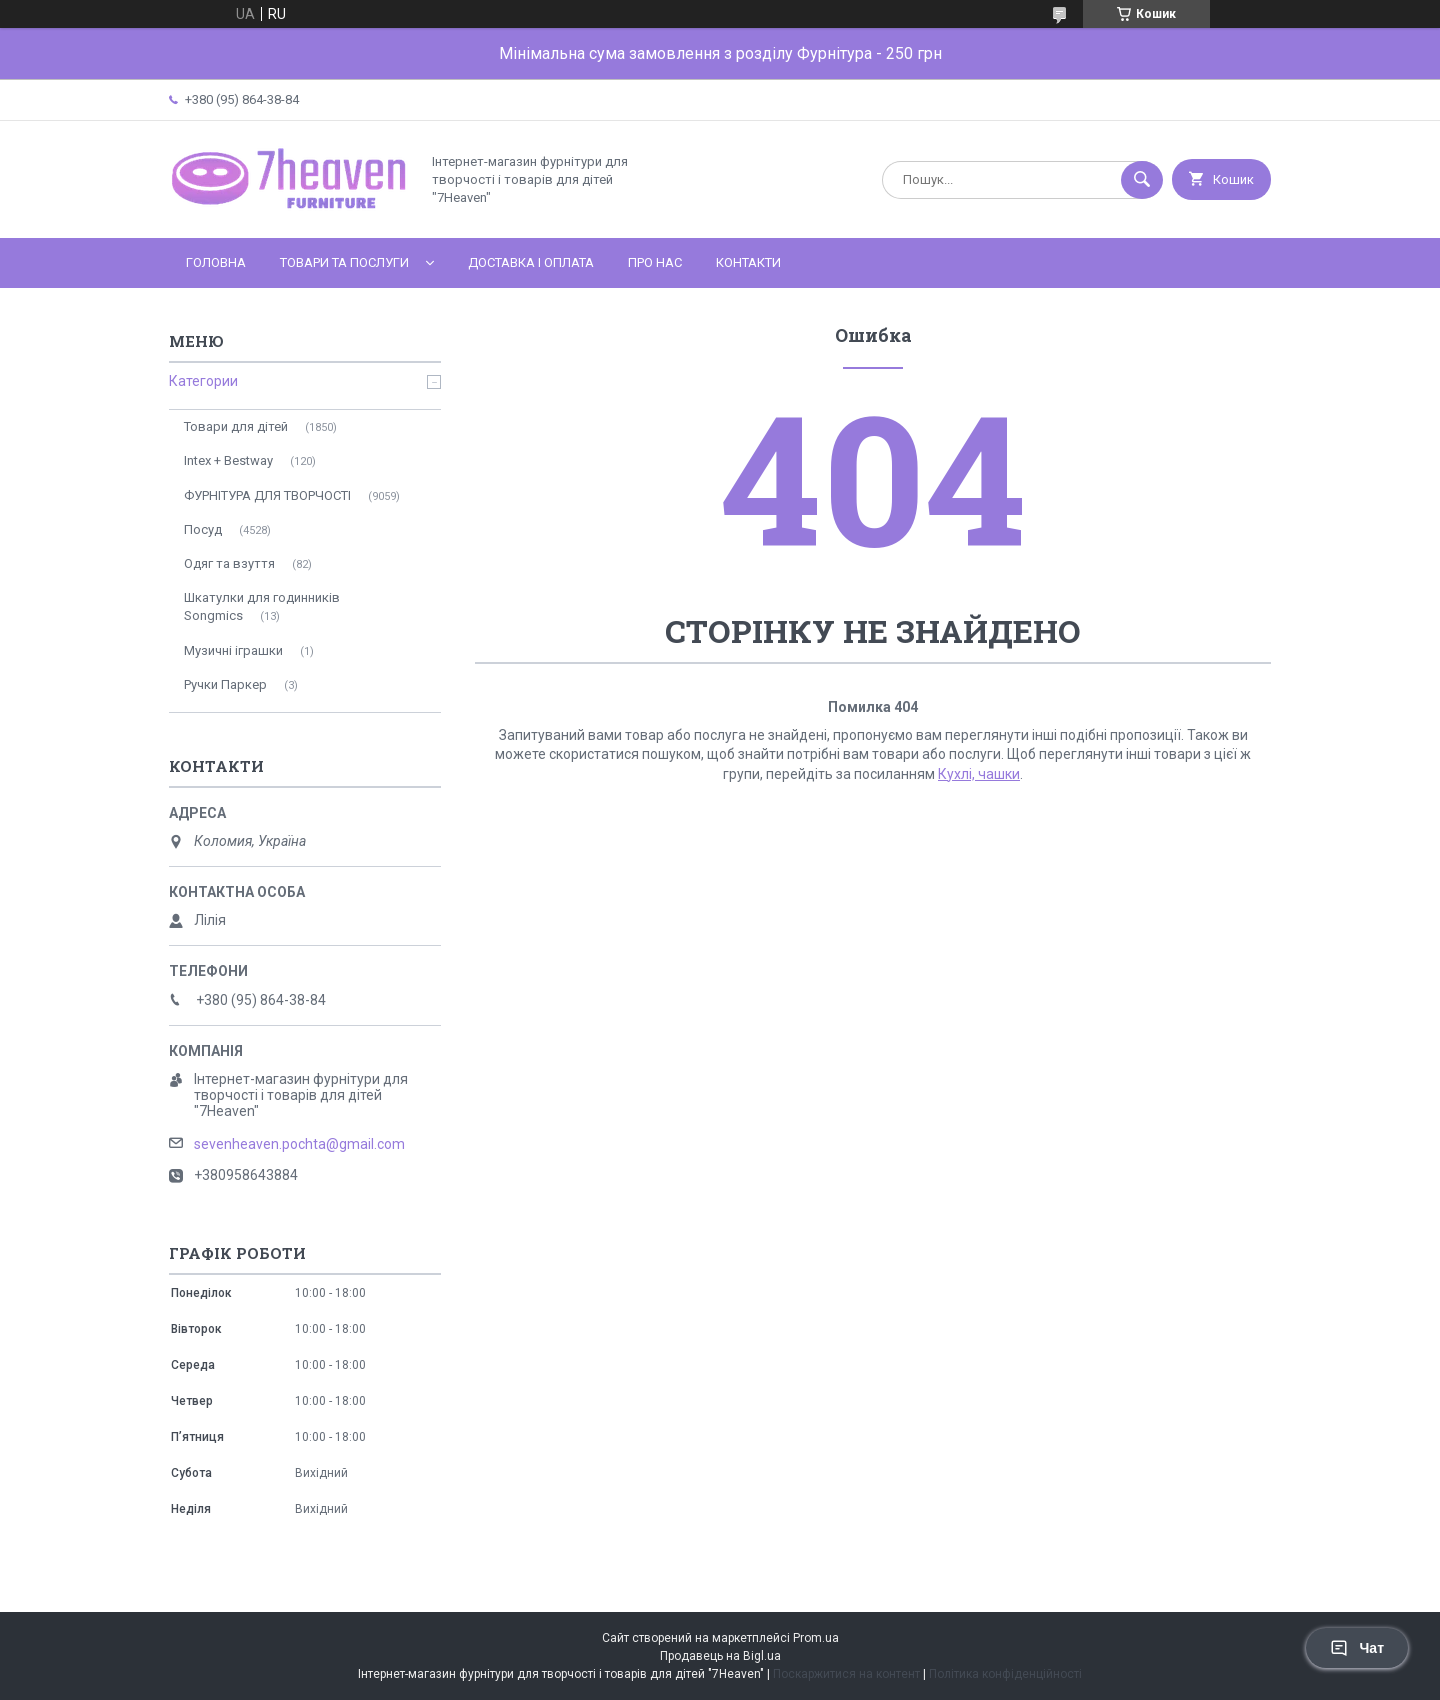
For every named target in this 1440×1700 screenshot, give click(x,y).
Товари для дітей (236, 426)
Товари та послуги (344, 262)
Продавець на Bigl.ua (720, 1656)
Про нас (655, 262)
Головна (216, 262)
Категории (203, 381)
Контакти (748, 262)
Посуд (203, 529)
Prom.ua (816, 1638)
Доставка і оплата (531, 262)
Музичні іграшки (233, 650)
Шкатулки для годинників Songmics (262, 606)
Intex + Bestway (228, 460)
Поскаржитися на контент (846, 1674)
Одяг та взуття (229, 563)
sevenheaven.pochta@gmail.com (299, 1144)
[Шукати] (1142, 180)
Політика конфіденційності (1005, 1674)
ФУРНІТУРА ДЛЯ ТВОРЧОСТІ (267, 495)
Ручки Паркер (225, 684)
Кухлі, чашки (979, 774)
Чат (1357, 1648)
